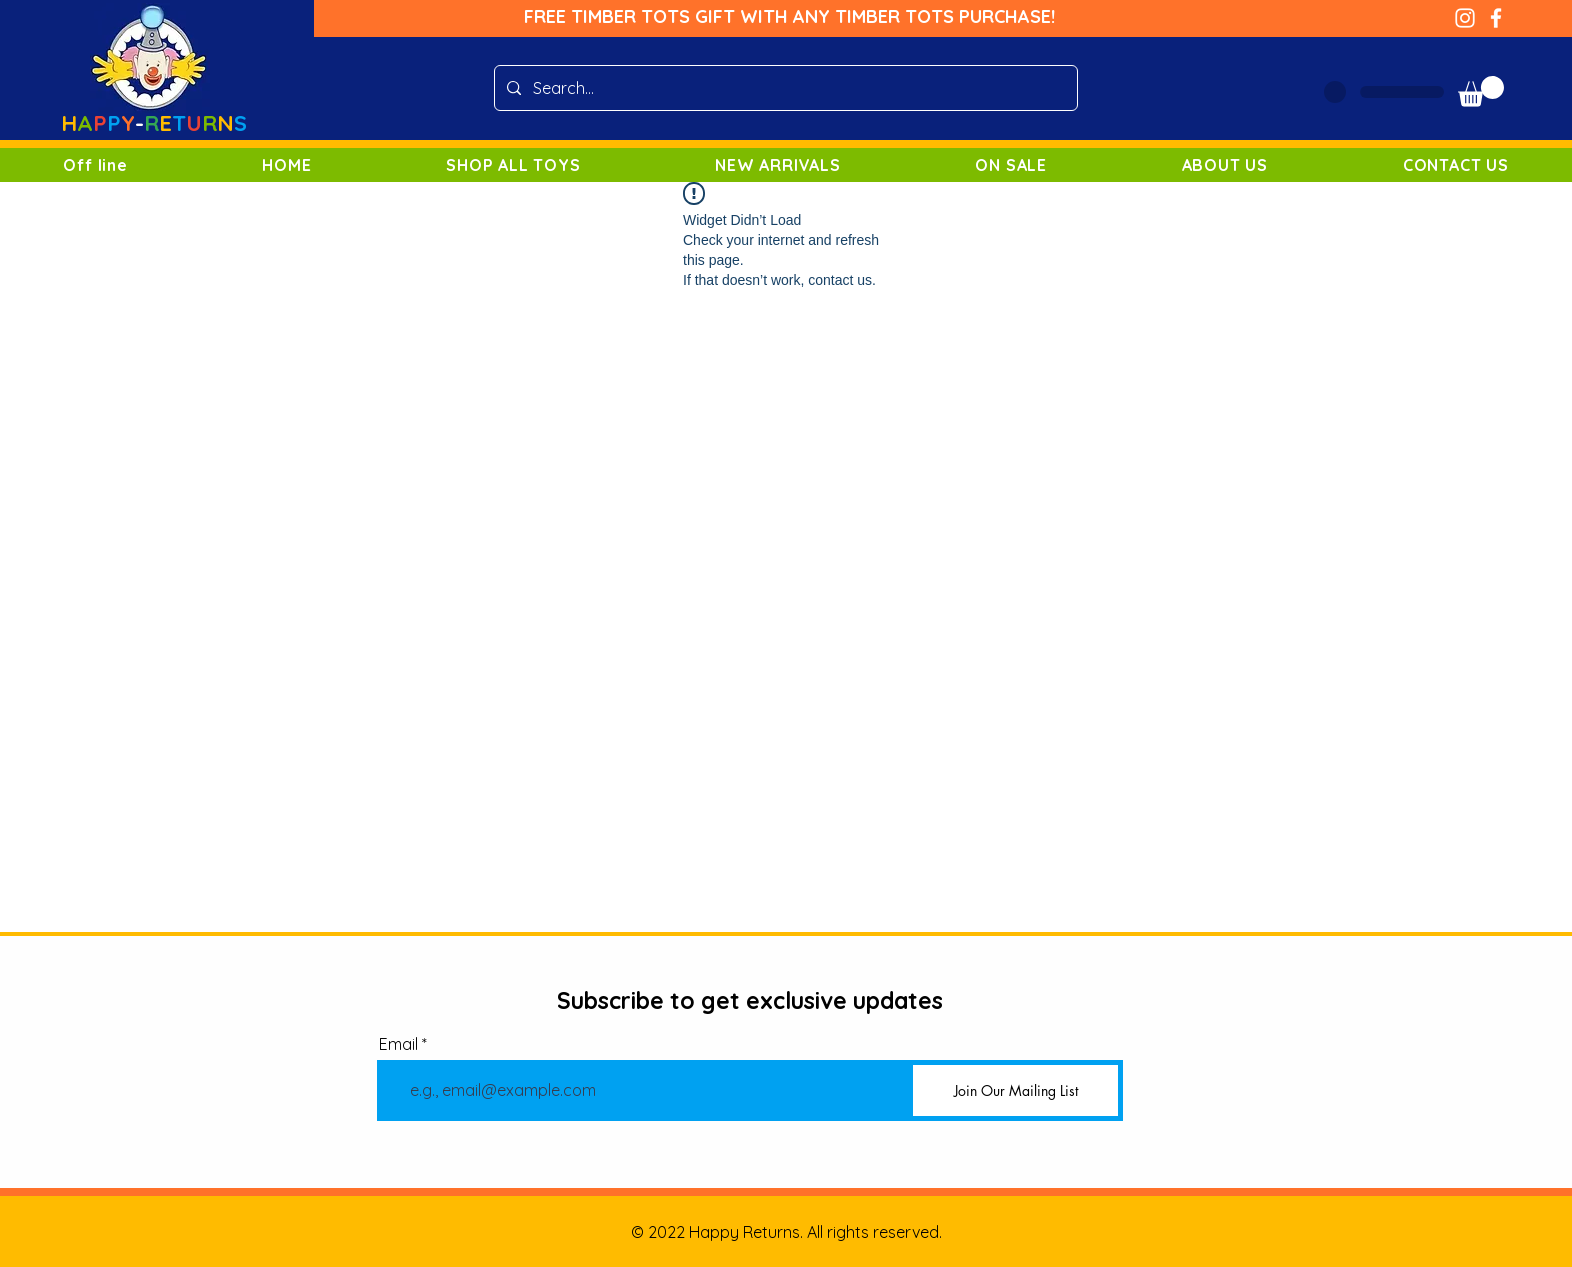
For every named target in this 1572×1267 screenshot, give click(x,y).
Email (398, 1044)
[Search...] (784, 88)
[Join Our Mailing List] (1015, 1090)
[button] (1481, 91)
